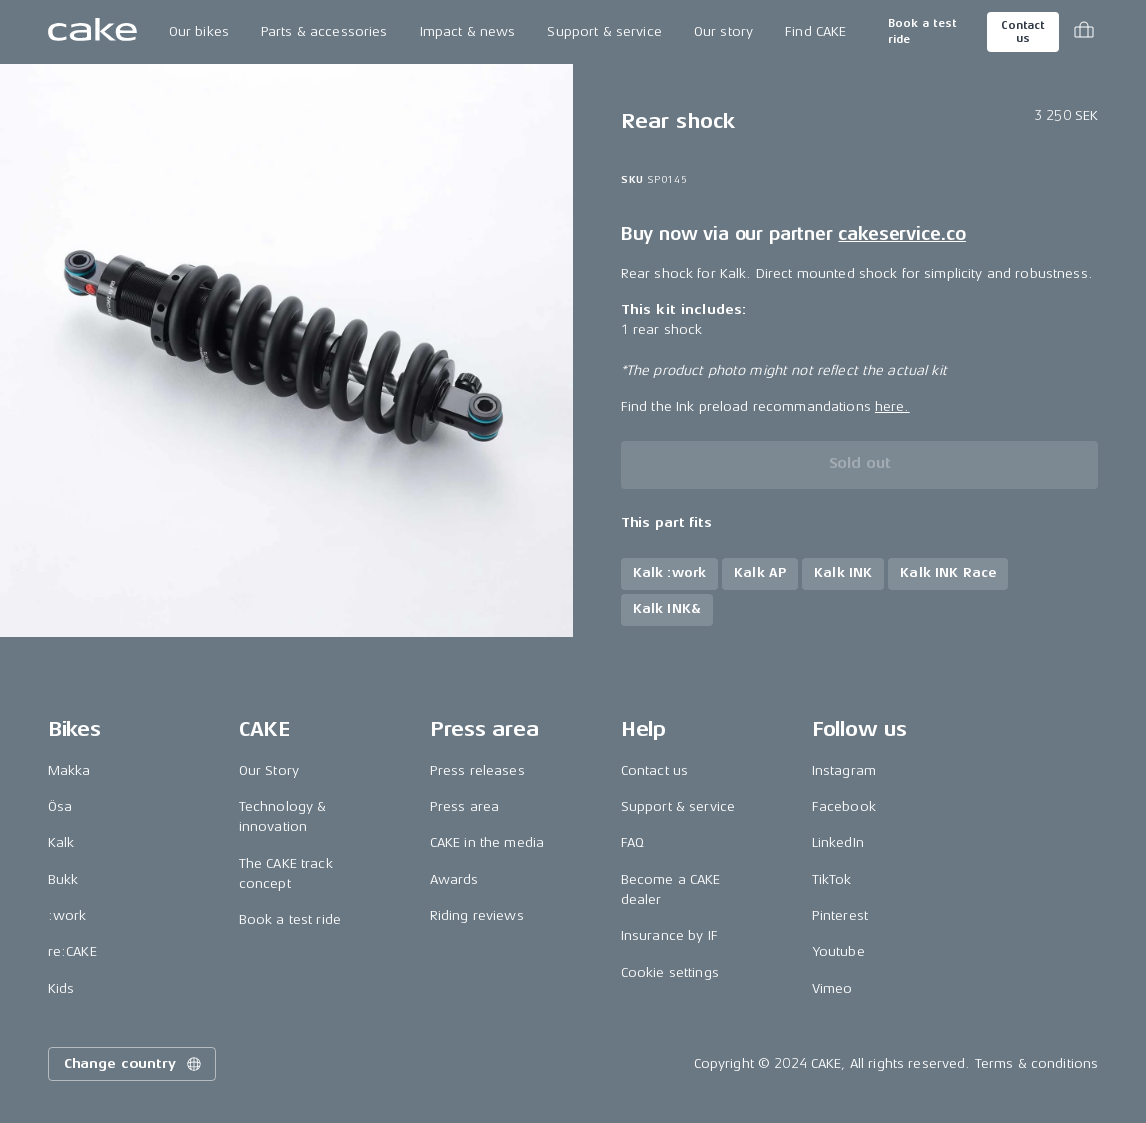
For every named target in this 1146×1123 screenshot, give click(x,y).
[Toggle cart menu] (1084, 32)
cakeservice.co (901, 234)
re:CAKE (72, 951)
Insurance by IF (669, 935)
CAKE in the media (487, 842)
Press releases (477, 770)
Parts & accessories (324, 31)
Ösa (60, 806)
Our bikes (199, 31)
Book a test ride (922, 31)
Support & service (604, 31)
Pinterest (840, 915)
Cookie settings (670, 972)
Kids (61, 988)
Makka (69, 770)
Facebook (844, 806)
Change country (134, 1064)
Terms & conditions (1037, 1063)
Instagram (844, 770)
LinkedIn (838, 842)
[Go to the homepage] (92, 32)
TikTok (832, 879)
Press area (464, 806)
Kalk (61, 842)
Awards (454, 879)
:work (67, 915)
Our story (723, 31)
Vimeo (832, 988)
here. (892, 406)
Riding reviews (477, 915)
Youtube (838, 951)
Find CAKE (815, 31)
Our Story (269, 770)
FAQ (632, 842)
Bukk (63, 879)
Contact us (1023, 32)
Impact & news (468, 31)
